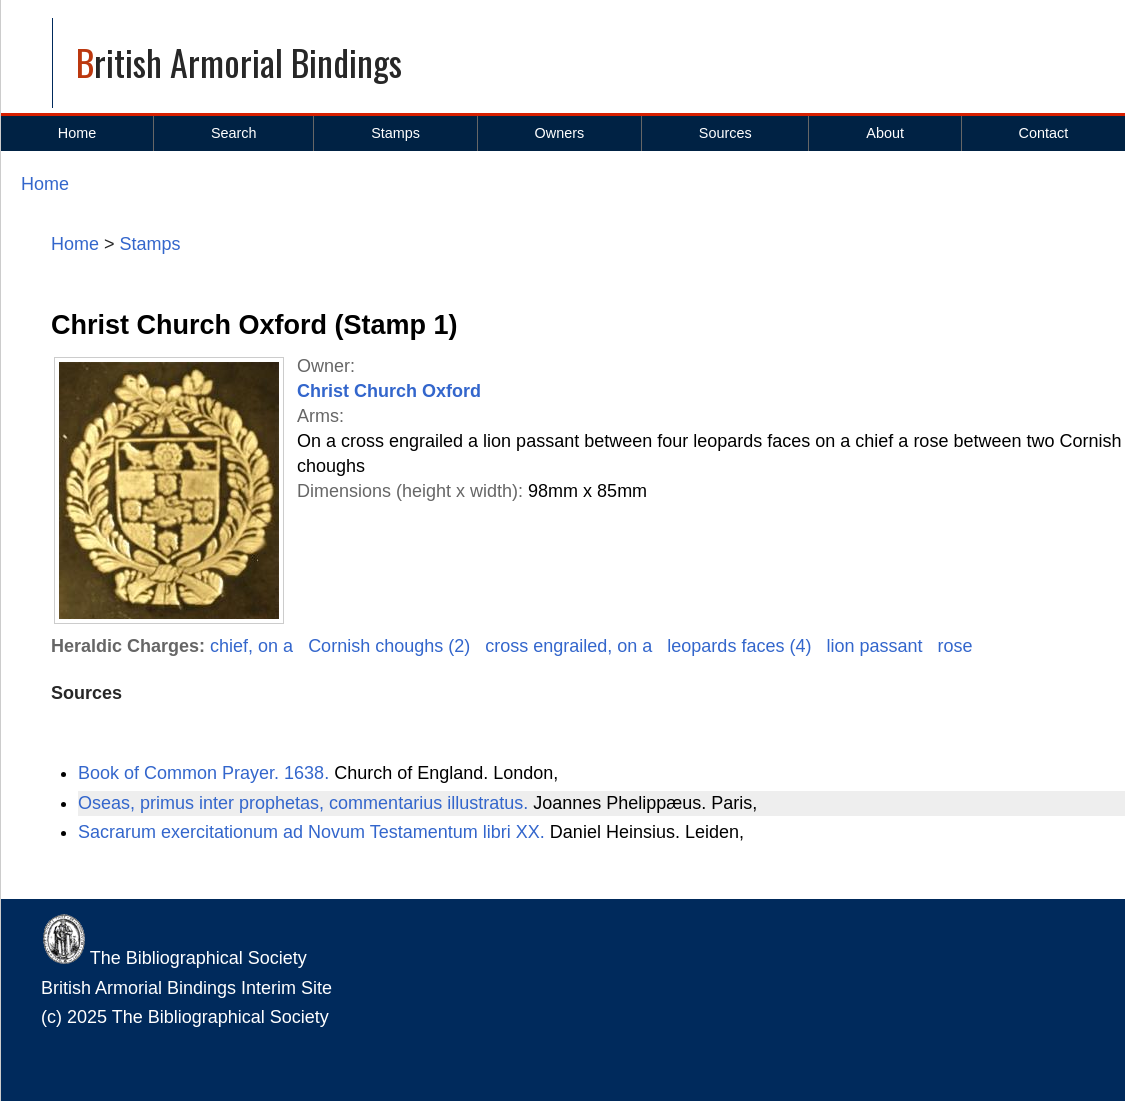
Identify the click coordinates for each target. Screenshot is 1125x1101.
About (885, 133)
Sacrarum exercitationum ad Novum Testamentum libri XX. (314, 832)
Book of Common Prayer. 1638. (206, 773)
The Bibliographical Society (174, 958)
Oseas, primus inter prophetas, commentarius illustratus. (305, 803)
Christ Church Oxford (389, 391)
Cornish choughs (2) (389, 646)
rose (954, 646)
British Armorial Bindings (239, 61)
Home (77, 133)
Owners (560, 133)
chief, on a (251, 646)
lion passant (874, 646)
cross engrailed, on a (568, 646)
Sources (725, 133)
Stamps (395, 133)
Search (234, 133)
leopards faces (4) (739, 646)
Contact (1044, 133)
